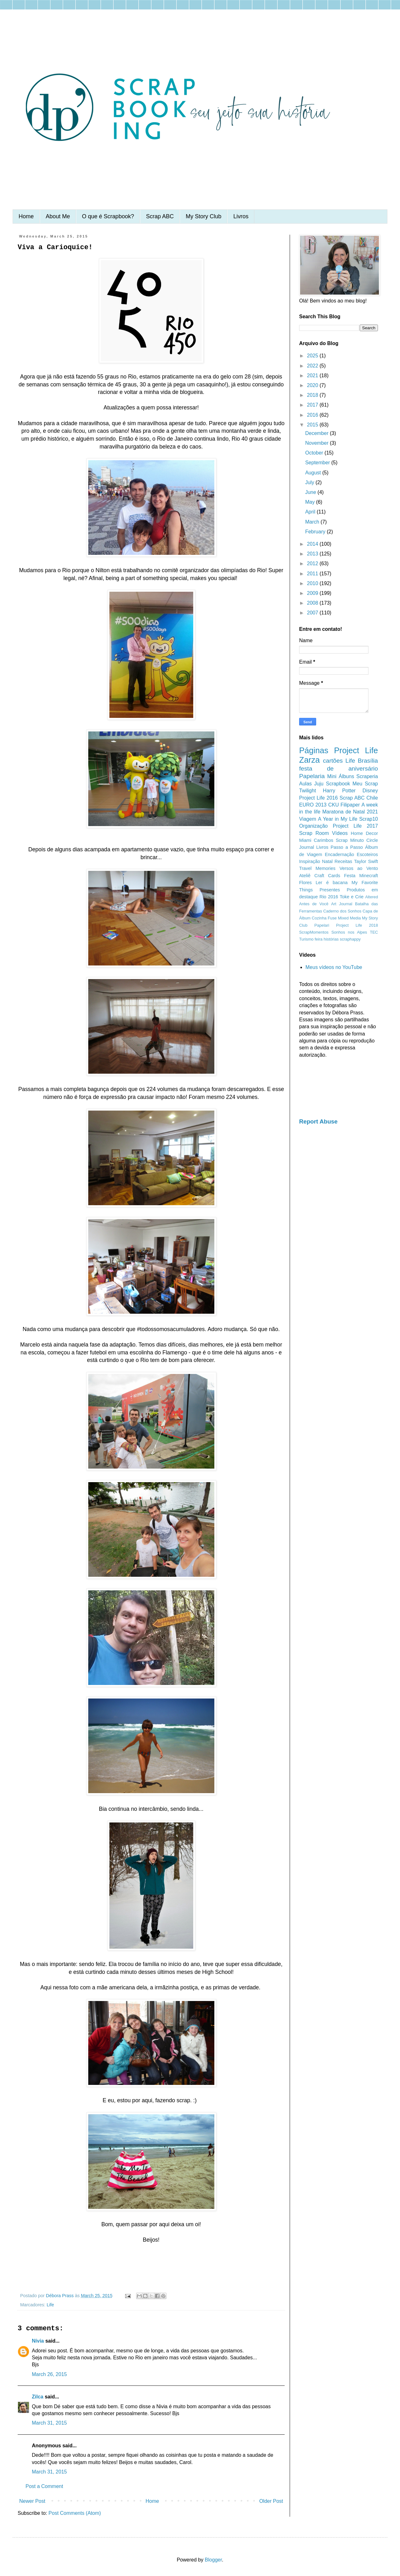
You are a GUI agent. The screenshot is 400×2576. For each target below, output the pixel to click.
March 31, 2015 (49, 2423)
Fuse (332, 918)
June (311, 492)
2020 (313, 385)
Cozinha (319, 918)
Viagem (307, 819)
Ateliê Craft (311, 875)
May (310, 502)
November (317, 443)
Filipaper (350, 804)
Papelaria (312, 776)
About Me (58, 216)
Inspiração (309, 861)
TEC (374, 932)
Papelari (321, 925)
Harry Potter (339, 790)
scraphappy (350, 939)
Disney (370, 790)
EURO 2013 (313, 804)
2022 (313, 365)
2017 (313, 405)
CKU (333, 804)
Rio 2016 (329, 896)
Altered (371, 897)
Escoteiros (367, 854)
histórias (331, 939)
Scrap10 (368, 819)
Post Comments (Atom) (75, 2513)
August (313, 472)
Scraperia (367, 776)
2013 (313, 553)
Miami (305, 840)
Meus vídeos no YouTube (333, 967)
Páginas (313, 750)
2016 (313, 415)
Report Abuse (318, 1121)
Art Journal (341, 903)
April (310, 511)
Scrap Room (314, 833)
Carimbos (323, 840)
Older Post (271, 2501)
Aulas (305, 783)
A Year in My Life (337, 819)
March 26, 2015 (49, 2374)
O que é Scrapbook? (108, 216)
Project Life (356, 750)
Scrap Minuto (350, 840)
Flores (305, 882)
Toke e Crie (351, 896)
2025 (313, 355)
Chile (372, 798)
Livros (240, 216)
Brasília (368, 760)
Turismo (306, 939)
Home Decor (364, 833)
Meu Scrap (365, 783)
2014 (313, 544)
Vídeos (340, 833)
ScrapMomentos (313, 932)
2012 (313, 563)
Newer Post (32, 2501)
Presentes (330, 889)
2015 (313, 424)
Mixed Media (349, 918)
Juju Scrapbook (332, 783)
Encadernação (339, 854)
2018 (313, 395)
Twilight (307, 790)
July (310, 482)
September (318, 462)
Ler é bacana (332, 882)
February (316, 531)
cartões (333, 760)
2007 (313, 612)
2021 (313, 375)
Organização (313, 826)
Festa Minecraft (361, 875)
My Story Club (203, 216)
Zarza (309, 759)
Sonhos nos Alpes (349, 932)
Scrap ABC (160, 216)
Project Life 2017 (355, 826)
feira (318, 939)
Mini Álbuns (340, 776)
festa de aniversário (338, 768)
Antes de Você (313, 903)
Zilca (37, 2396)
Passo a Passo (347, 847)
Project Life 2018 (357, 925)
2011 (313, 573)
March (313, 522)
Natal (327, 861)
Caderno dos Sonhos (342, 911)
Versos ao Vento (358, 868)
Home (26, 216)
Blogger (213, 2559)
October (314, 452)
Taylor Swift (366, 861)
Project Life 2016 (318, 798)
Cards (334, 875)
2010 (313, 583)
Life (50, 2304)
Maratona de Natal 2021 (350, 811)
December (317, 433)
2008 (313, 603)
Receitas (343, 861)
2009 (313, 593)
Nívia (38, 2341)
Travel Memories (317, 868)
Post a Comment (44, 2486)
